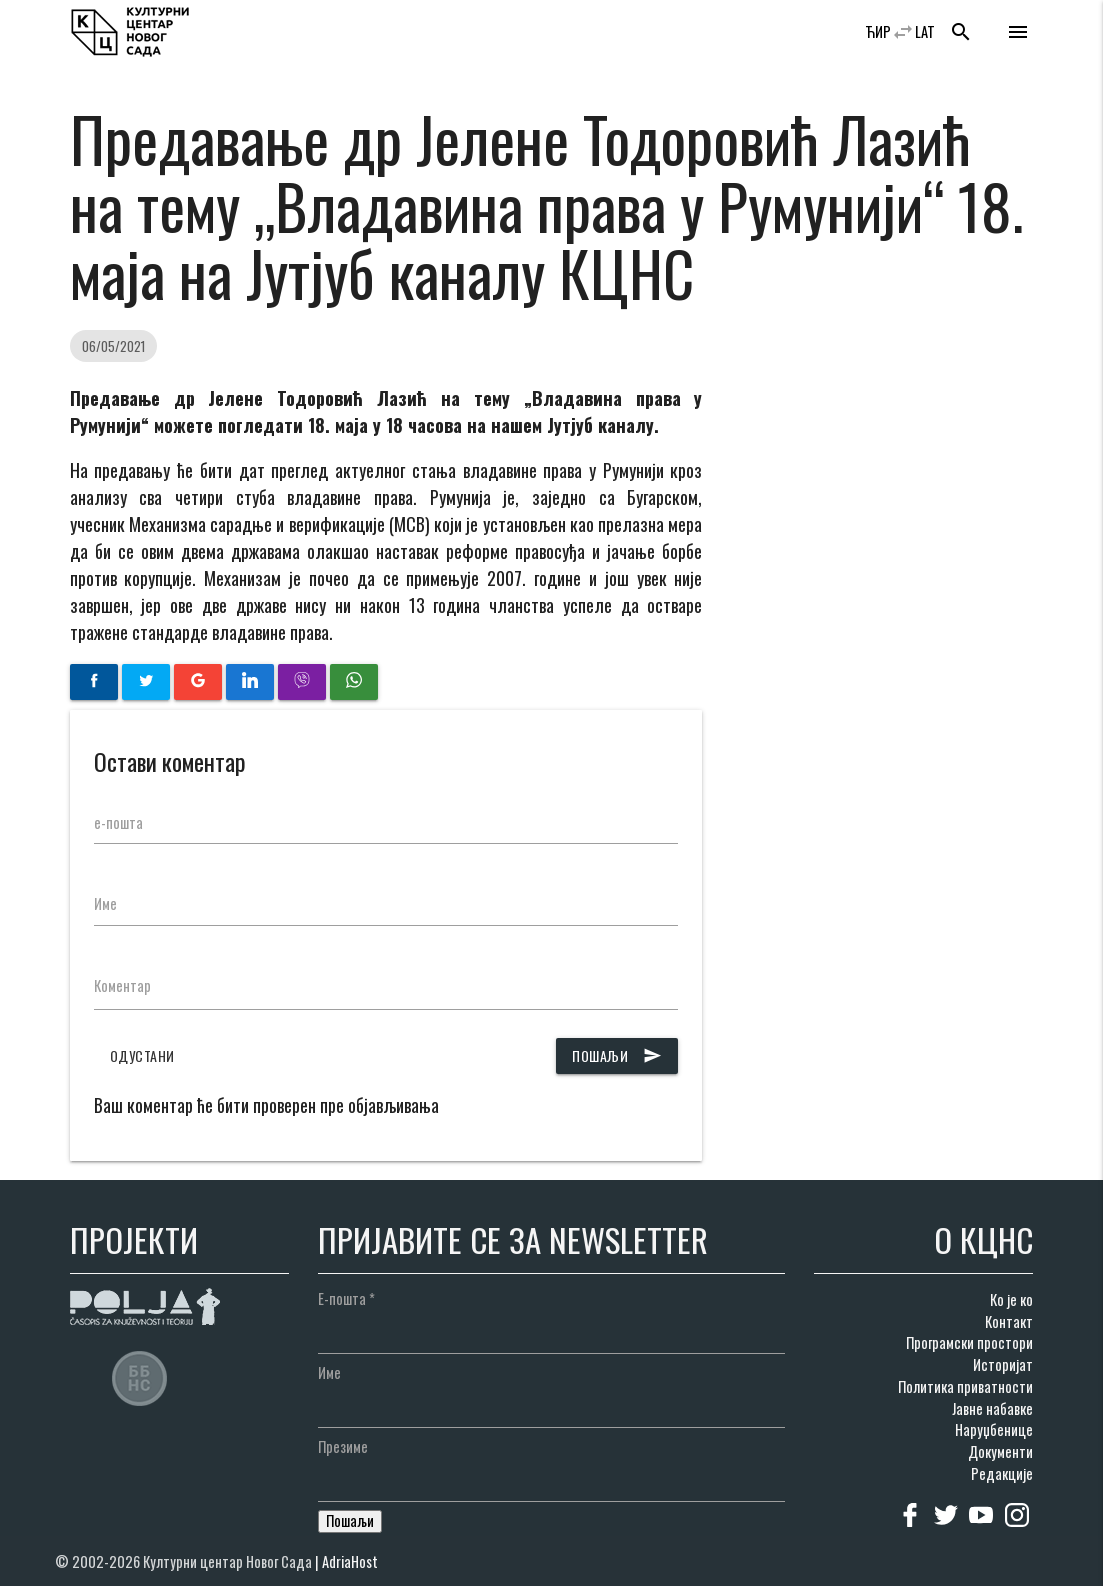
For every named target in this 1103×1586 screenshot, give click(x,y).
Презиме (343, 1446)
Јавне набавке (992, 1408)
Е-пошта (346, 1298)
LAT (925, 31)
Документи (1000, 1451)
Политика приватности (965, 1386)
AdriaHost (350, 1561)
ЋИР (878, 31)
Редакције (1002, 1473)
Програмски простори (969, 1342)
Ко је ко (1011, 1299)
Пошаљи (617, 1056)
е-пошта (118, 822)
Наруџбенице (994, 1429)
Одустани (142, 1055)
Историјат (1003, 1364)
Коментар (122, 985)
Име (105, 903)
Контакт (1009, 1321)
